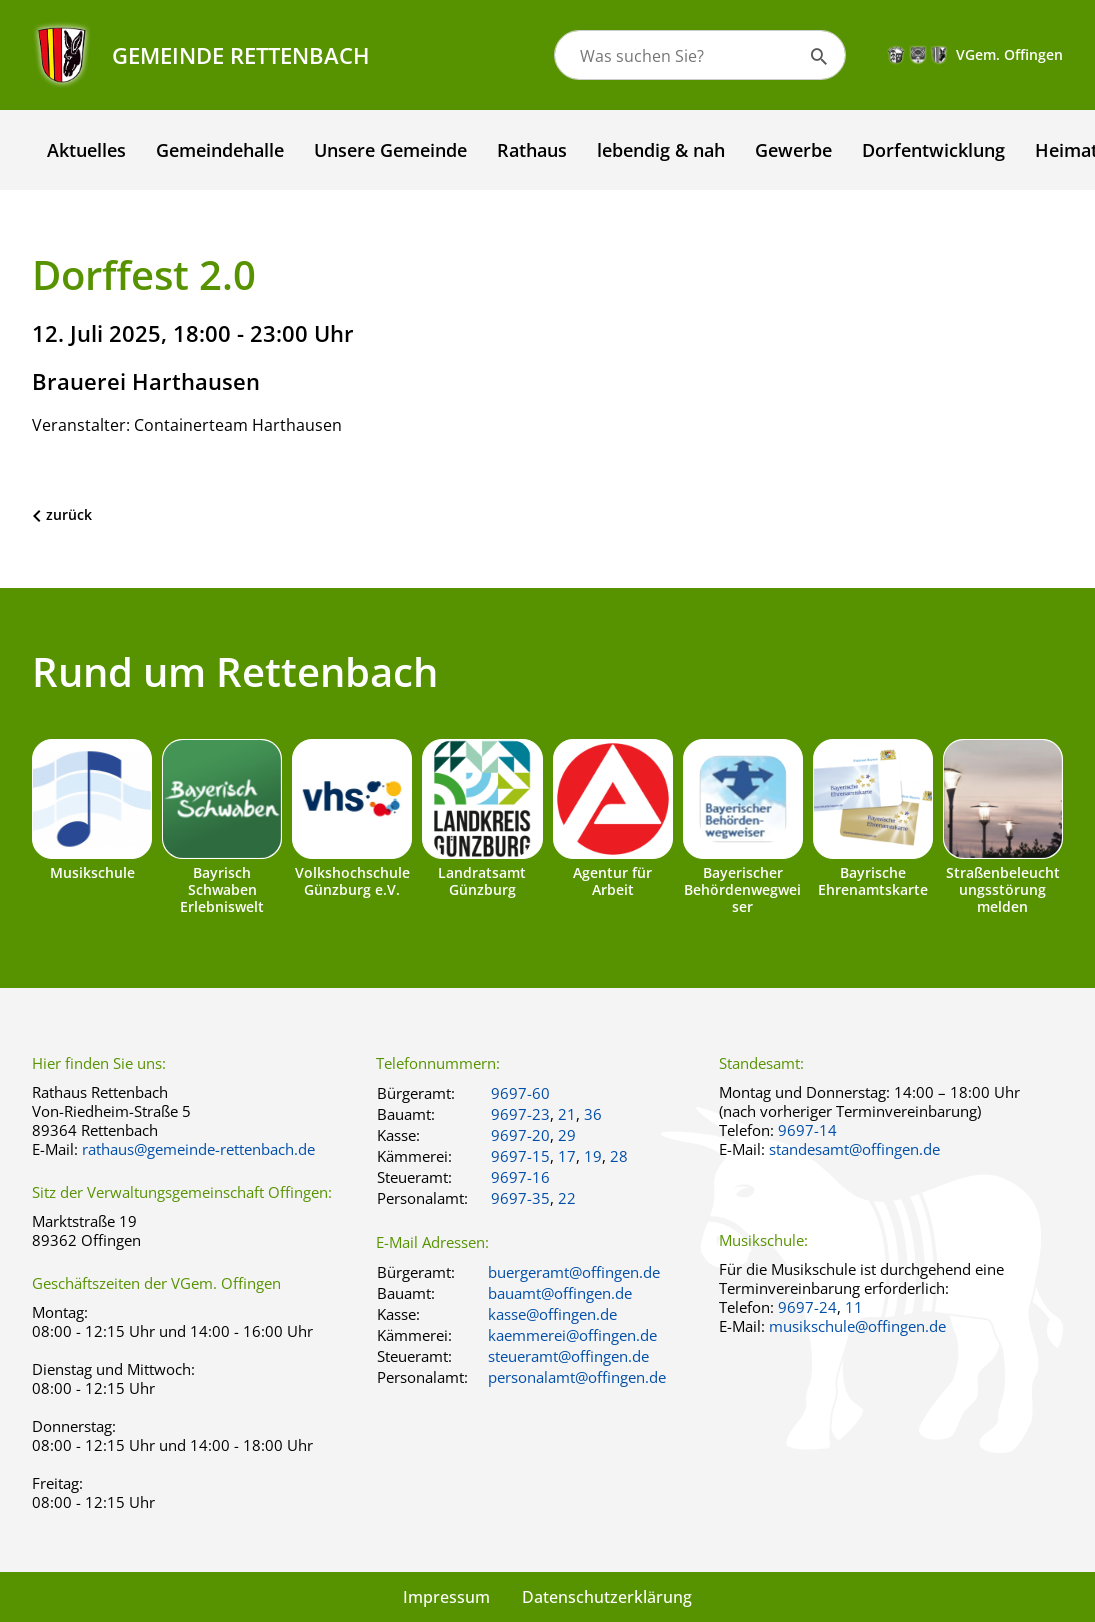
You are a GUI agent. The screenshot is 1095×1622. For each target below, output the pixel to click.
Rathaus (532, 150)
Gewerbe (793, 150)
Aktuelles (86, 150)
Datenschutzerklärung (607, 1597)
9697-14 (807, 1130)
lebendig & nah (661, 150)
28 (619, 1156)
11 (854, 1307)
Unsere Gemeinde (390, 150)
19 (593, 1156)
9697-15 (520, 1156)
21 (567, 1114)
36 (593, 1114)
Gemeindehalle (220, 150)
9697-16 (520, 1177)
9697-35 (520, 1198)
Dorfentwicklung (933, 150)
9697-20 (520, 1135)
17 (567, 1156)
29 (567, 1135)
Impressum (446, 1597)
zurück (69, 514)
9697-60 (520, 1093)
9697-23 (520, 1114)
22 (567, 1198)
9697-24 (807, 1307)
